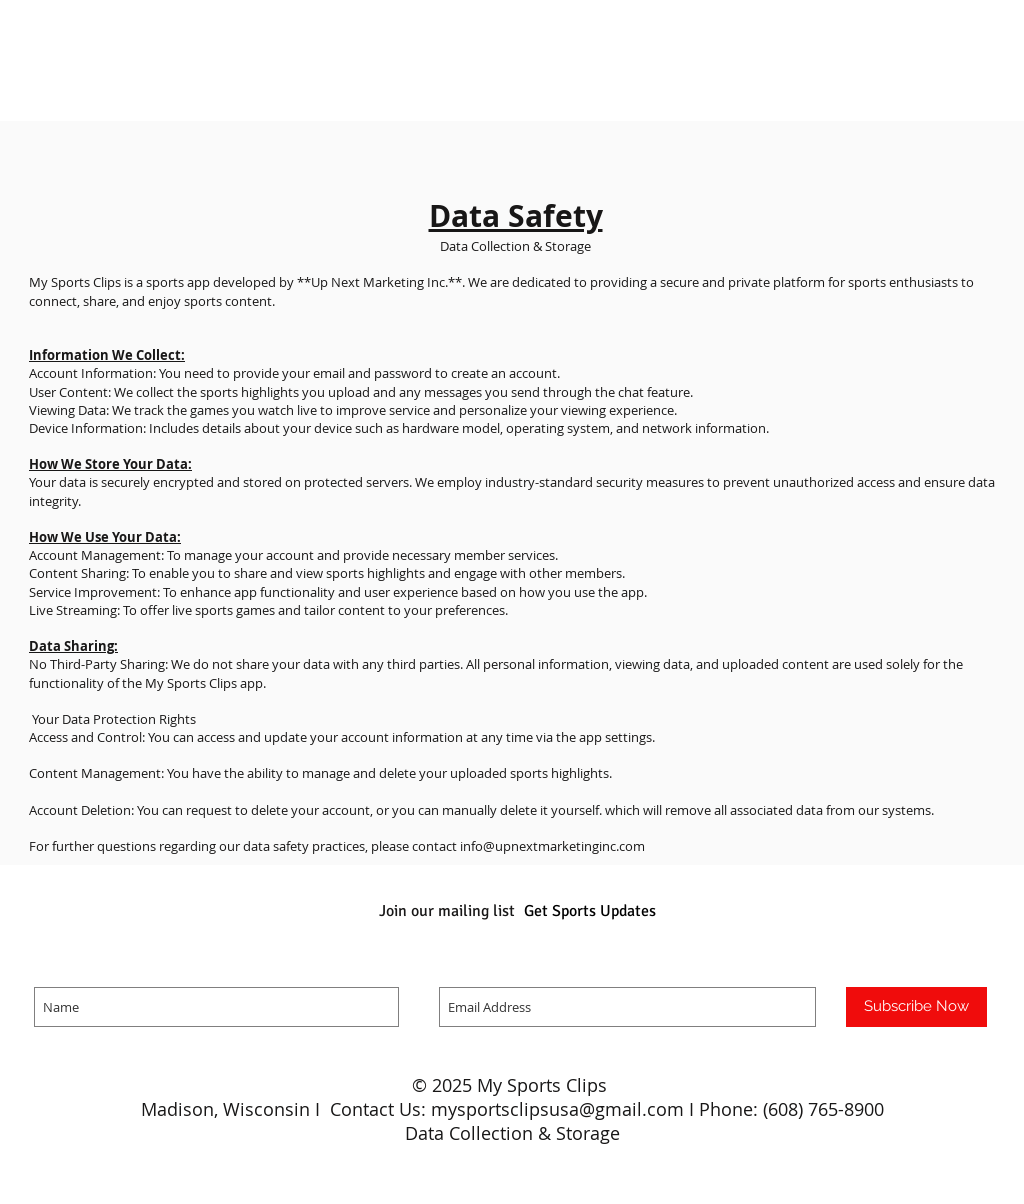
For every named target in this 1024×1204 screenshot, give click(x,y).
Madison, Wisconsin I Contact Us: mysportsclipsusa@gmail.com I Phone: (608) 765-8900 (512, 1109)
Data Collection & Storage (512, 1133)
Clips (589, 1085)
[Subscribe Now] (916, 1007)
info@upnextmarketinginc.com (552, 846)
